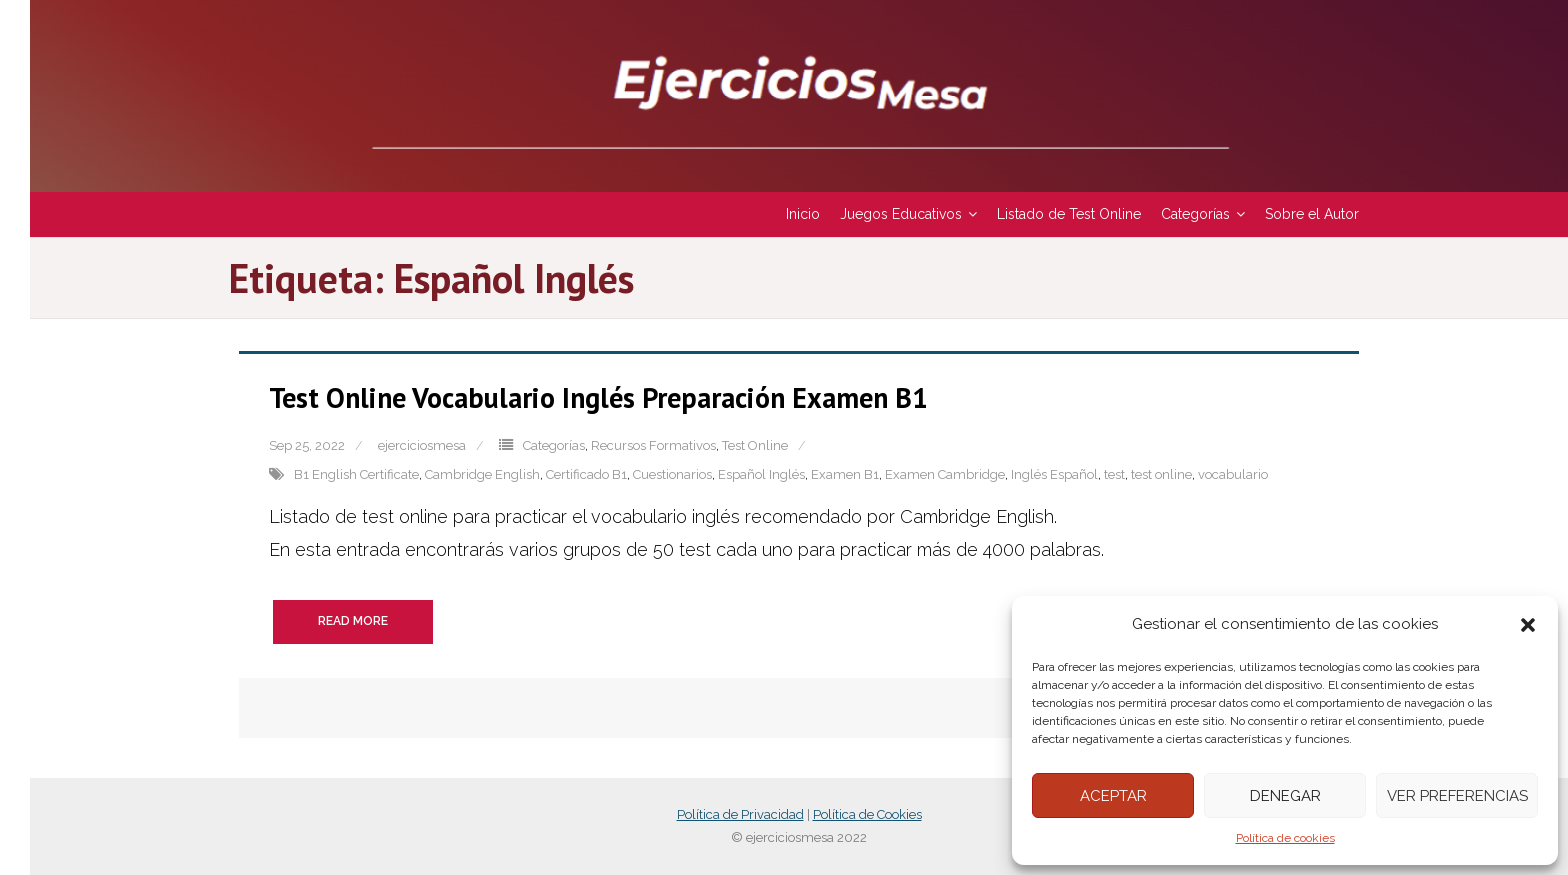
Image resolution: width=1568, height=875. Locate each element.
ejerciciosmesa (422, 445)
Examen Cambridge (945, 474)
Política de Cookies (867, 814)
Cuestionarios (672, 474)
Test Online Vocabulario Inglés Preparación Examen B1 (598, 397)
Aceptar (1113, 796)
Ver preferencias (1457, 796)
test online (1161, 474)
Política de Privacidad (740, 814)
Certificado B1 (586, 474)
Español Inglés (761, 474)
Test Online (755, 445)
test (1114, 474)
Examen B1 (845, 474)
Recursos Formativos (653, 445)
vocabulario (1233, 474)
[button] (1528, 625)
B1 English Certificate (356, 474)
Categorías (554, 445)
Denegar (1285, 796)
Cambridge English (482, 474)
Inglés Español (1054, 474)
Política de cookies (1285, 838)
